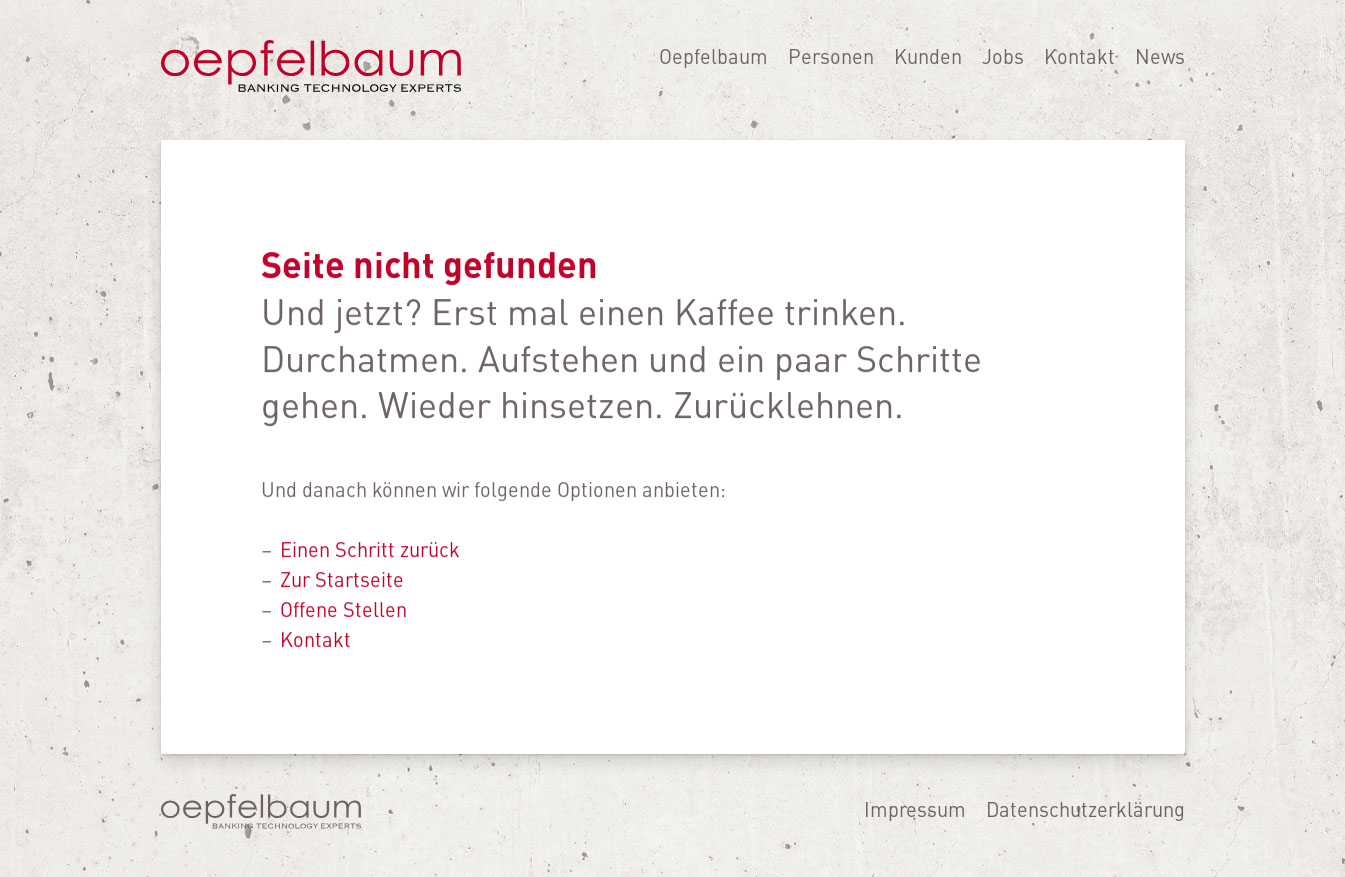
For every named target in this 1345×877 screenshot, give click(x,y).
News (1160, 66)
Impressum (915, 808)
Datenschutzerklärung (1085, 808)
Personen (831, 66)
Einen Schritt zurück (370, 548)
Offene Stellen (343, 608)
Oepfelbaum (713, 66)
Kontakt (1079, 66)
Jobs (1003, 66)
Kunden (928, 66)
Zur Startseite (342, 578)
